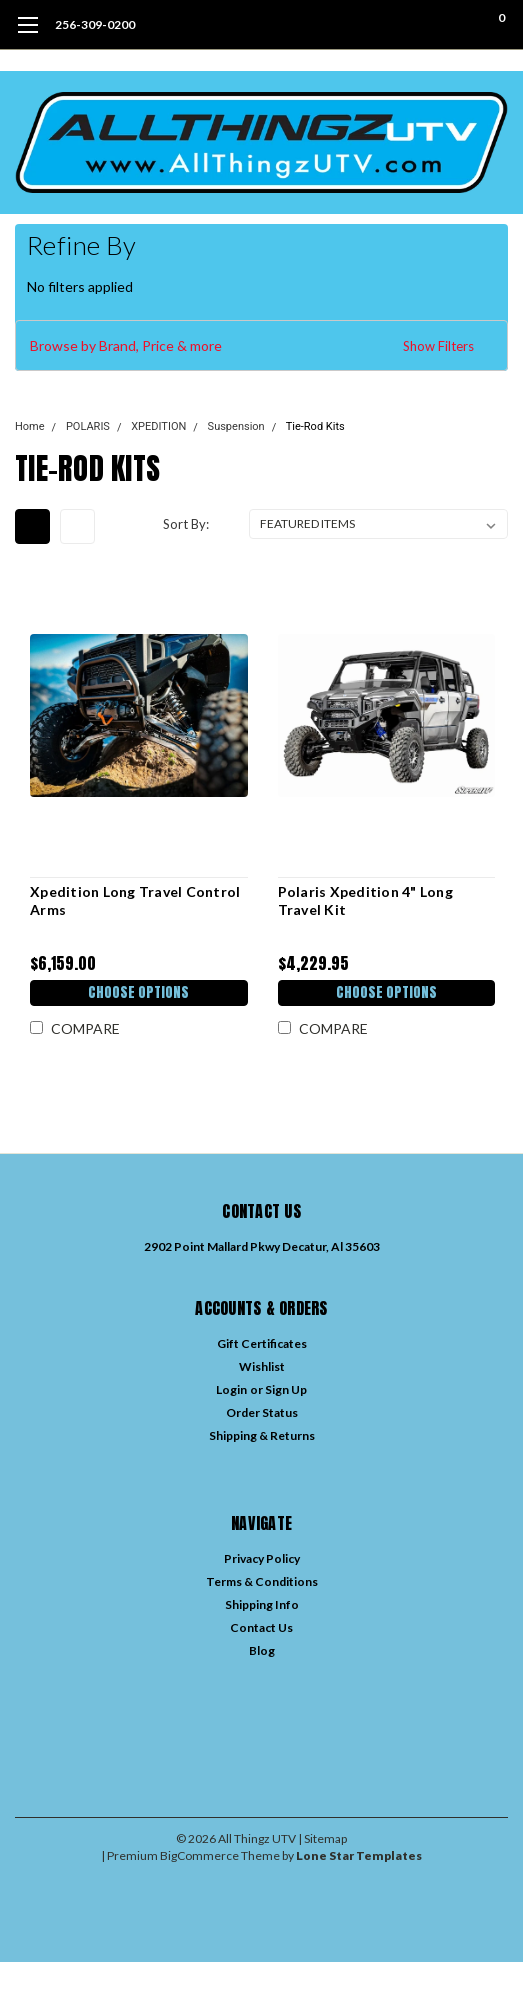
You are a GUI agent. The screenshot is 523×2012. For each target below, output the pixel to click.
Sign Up (286, 1389)
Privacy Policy (262, 1558)
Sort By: (186, 524)
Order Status (262, 1412)
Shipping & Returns (262, 1435)
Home (30, 426)
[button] (261, 346)
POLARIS (88, 426)
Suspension (236, 426)
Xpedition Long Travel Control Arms (135, 900)
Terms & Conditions (262, 1581)
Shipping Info (262, 1604)
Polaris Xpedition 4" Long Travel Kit (365, 900)
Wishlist (262, 1366)
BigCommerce (199, 1855)
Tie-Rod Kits (315, 426)
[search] (421, 25)
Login (231, 1389)
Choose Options (138, 992)
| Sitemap (322, 1838)
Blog (262, 1650)
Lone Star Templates (359, 1855)
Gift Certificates (262, 1343)
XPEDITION (158, 426)
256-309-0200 (95, 24)
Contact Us (261, 1627)
